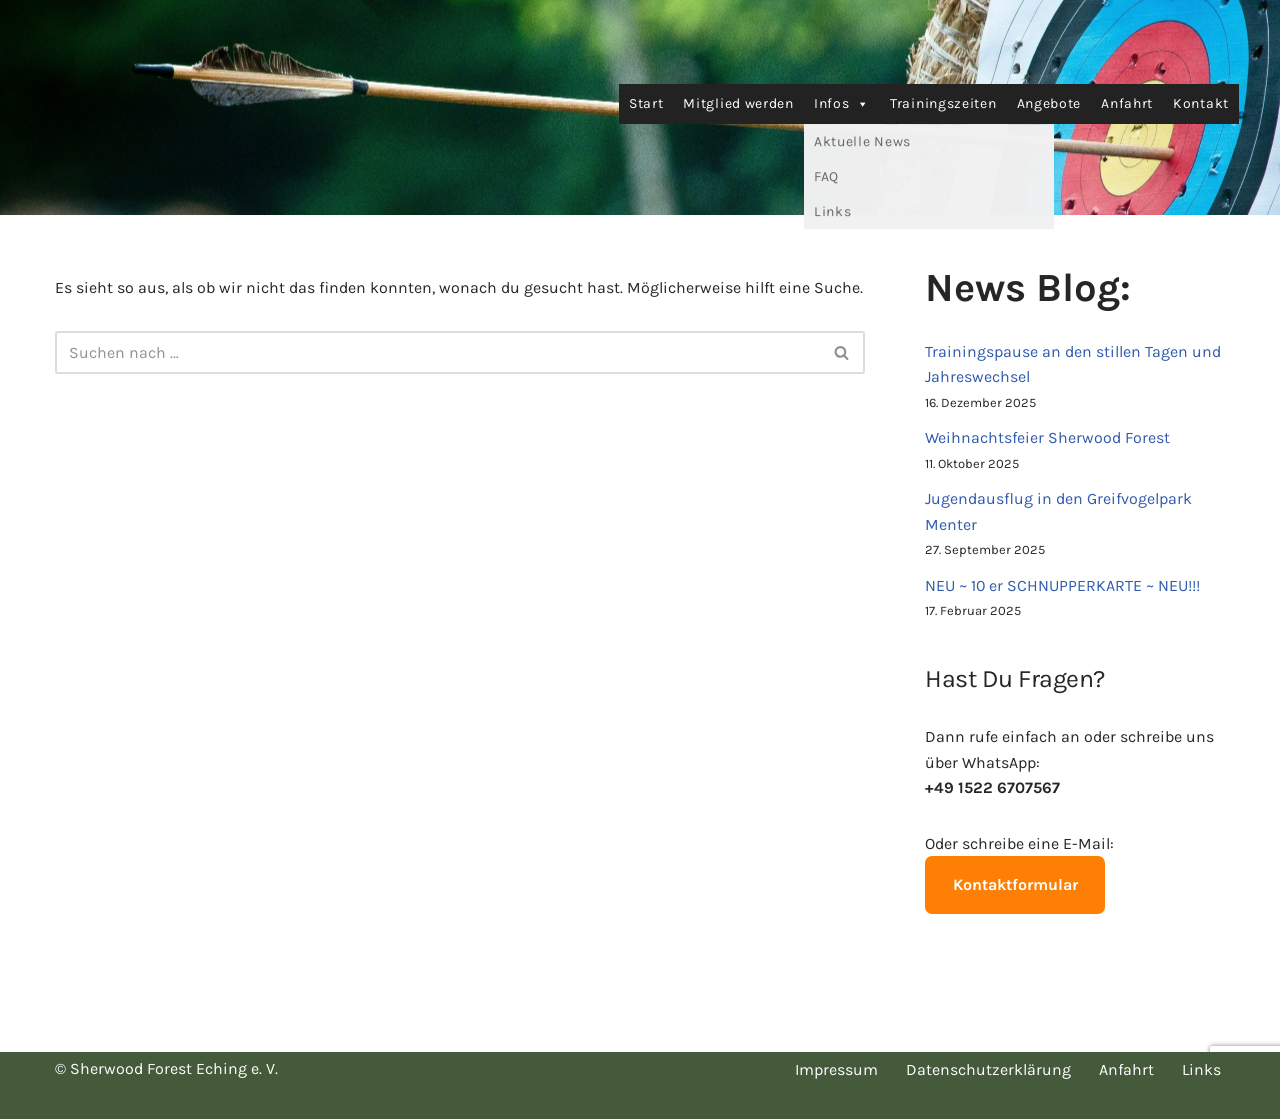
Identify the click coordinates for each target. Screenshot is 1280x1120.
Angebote (1049, 103)
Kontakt (1201, 103)
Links (1201, 1070)
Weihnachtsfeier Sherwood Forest (1047, 437)
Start (646, 103)
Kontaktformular (1015, 885)
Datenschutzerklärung (988, 1070)
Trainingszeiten (943, 103)
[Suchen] (437, 352)
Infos (842, 104)
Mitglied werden (738, 103)
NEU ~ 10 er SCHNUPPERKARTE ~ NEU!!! (1063, 585)
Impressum (836, 1070)
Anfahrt (1127, 103)
